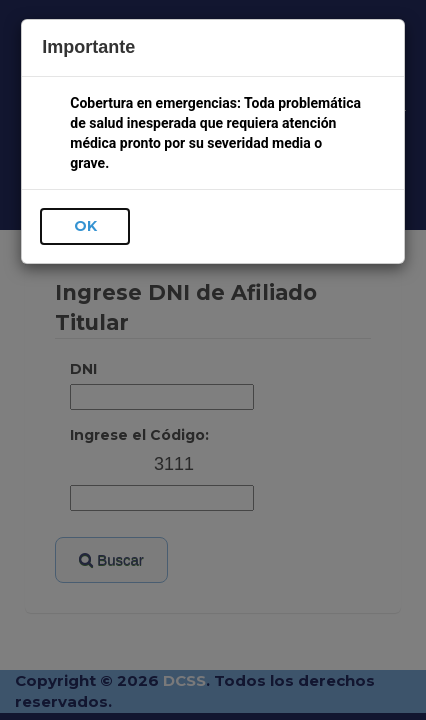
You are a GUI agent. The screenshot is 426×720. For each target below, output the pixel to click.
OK (85, 226)
